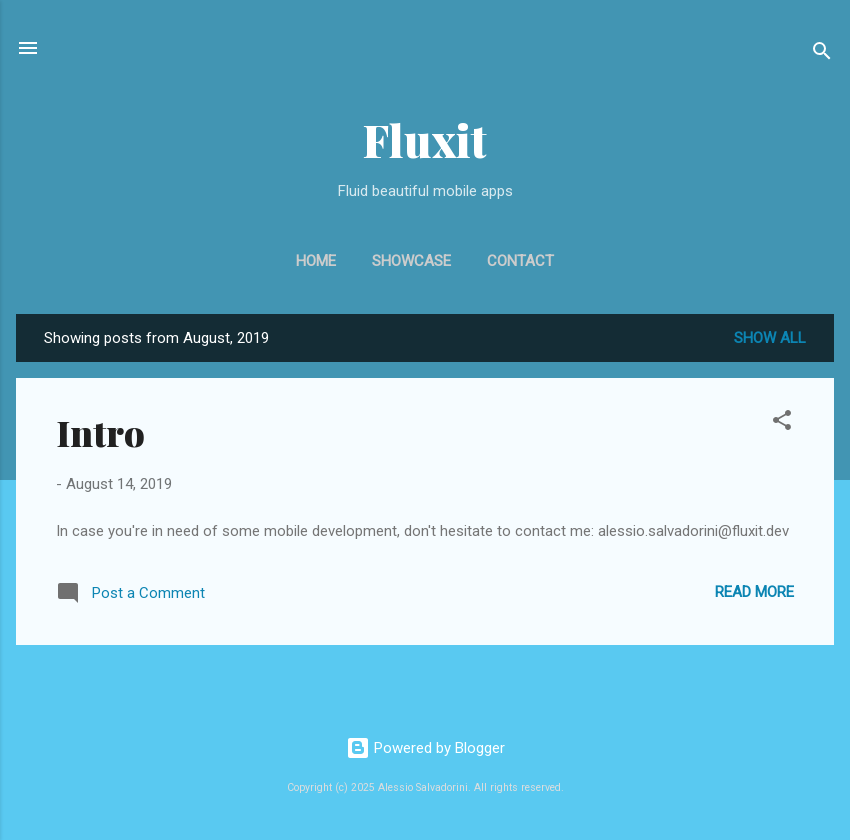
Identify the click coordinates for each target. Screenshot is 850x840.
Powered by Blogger (425, 748)
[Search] (822, 54)
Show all (770, 338)
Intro (100, 432)
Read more (754, 592)
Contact (520, 261)
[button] (782, 423)
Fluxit (425, 139)
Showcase (411, 261)
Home (316, 261)
